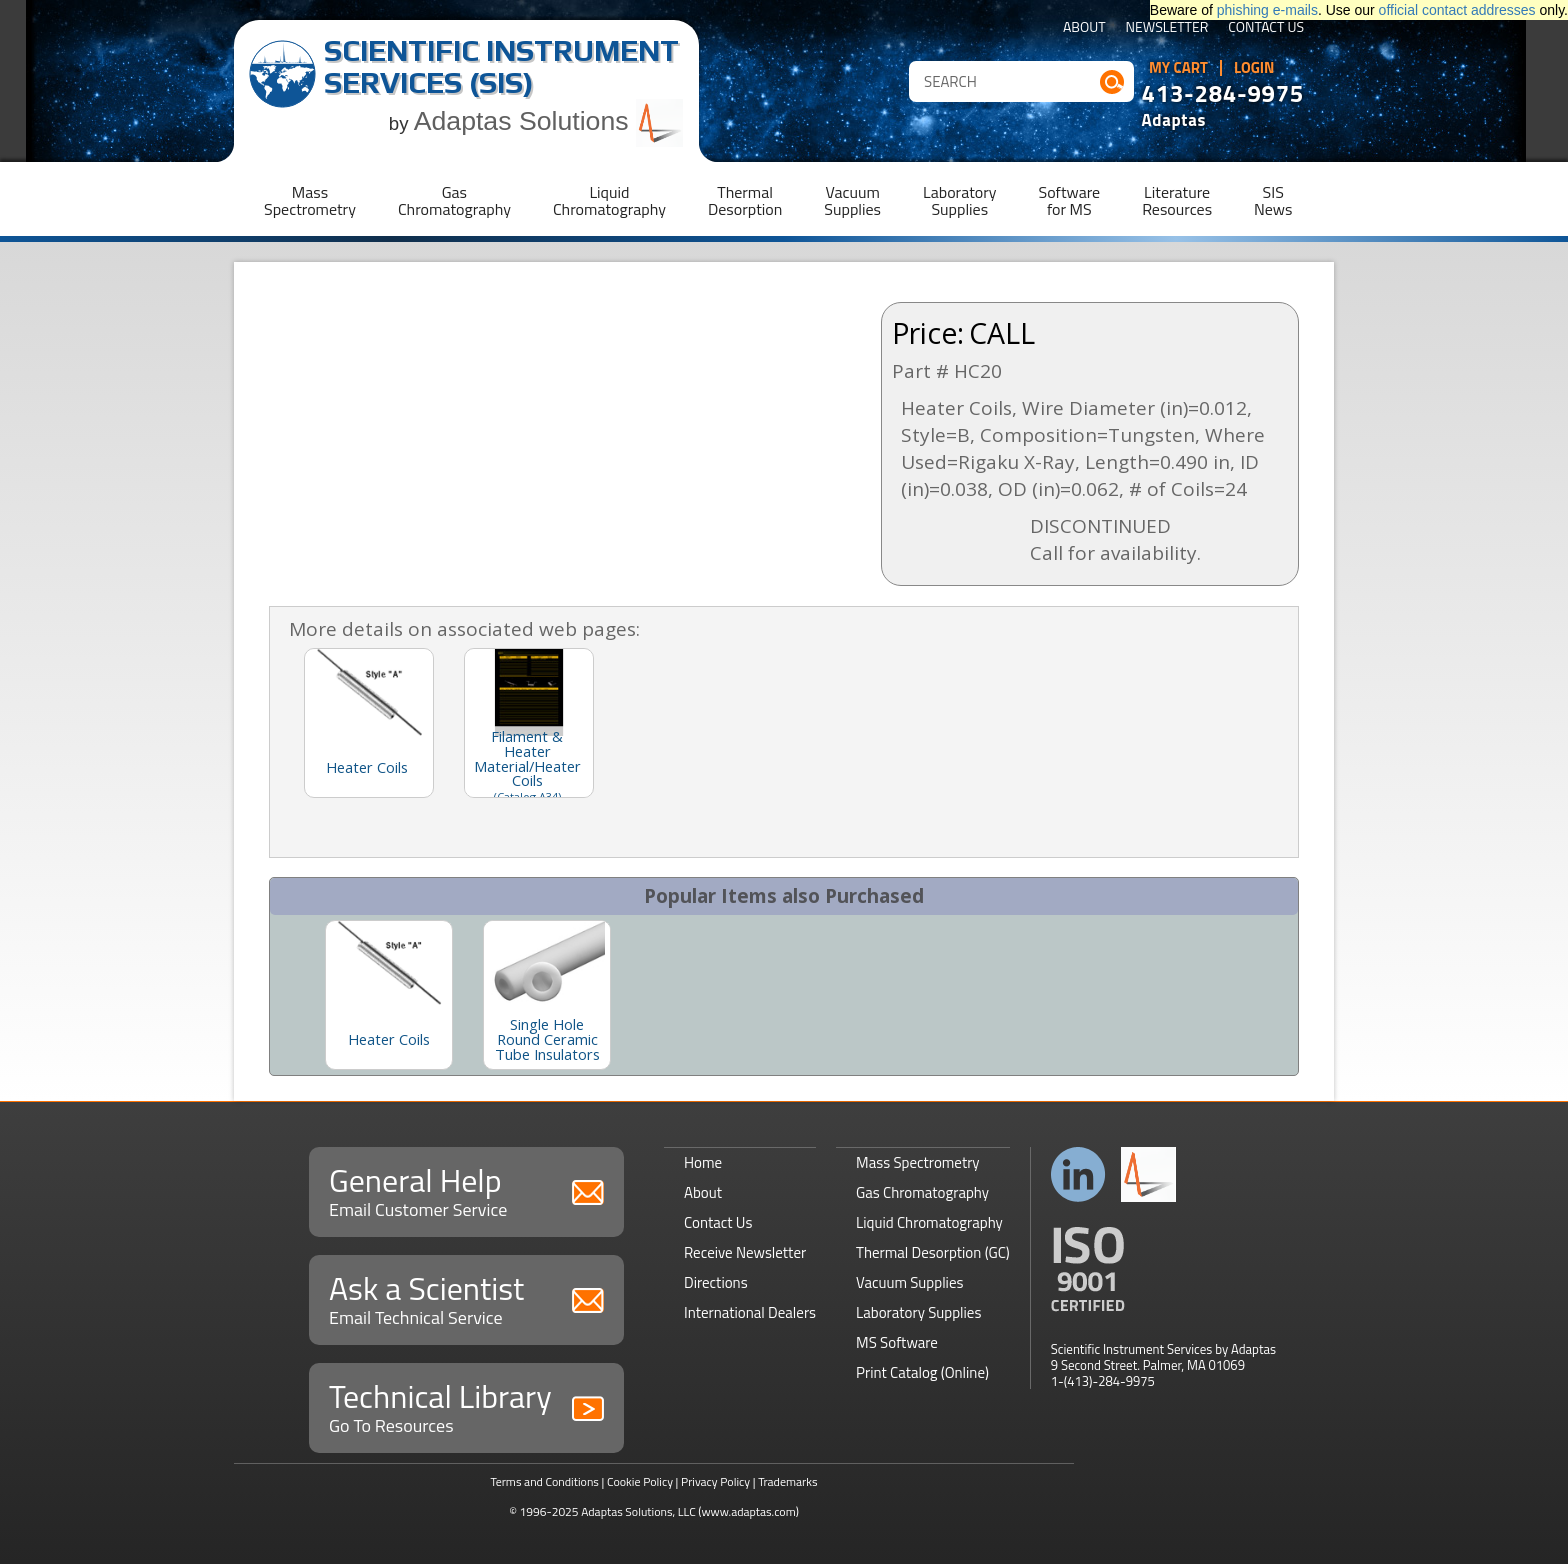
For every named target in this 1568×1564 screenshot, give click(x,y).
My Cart (1178, 68)
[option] (389, 995)
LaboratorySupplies (959, 200)
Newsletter (1167, 28)
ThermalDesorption (745, 200)
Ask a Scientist (466, 1297)
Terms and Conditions (544, 1481)
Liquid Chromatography (929, 1222)
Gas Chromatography (922, 1192)
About (1084, 28)
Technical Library (466, 1405)
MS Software (897, 1342)
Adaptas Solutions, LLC (638, 1511)
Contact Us (1266, 28)
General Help (466, 1189)
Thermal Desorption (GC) (933, 1252)
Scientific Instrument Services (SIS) (501, 66)
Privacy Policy (715, 1481)
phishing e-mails (1267, 10)
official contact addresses (1457, 10)
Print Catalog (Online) (922, 1372)
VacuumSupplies (852, 200)
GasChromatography (454, 200)
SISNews (1273, 200)
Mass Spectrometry (918, 1162)
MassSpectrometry (310, 200)
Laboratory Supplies (918, 1312)
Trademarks (787, 1481)
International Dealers (750, 1312)
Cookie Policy (640, 1481)
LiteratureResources (1177, 200)
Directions (716, 1282)
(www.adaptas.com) (748, 1511)
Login (1254, 68)
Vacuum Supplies (909, 1282)
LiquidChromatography (609, 200)
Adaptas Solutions (549, 121)
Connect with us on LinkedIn (1078, 1174)
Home (703, 1162)
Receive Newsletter (745, 1252)
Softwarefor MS (1070, 200)
